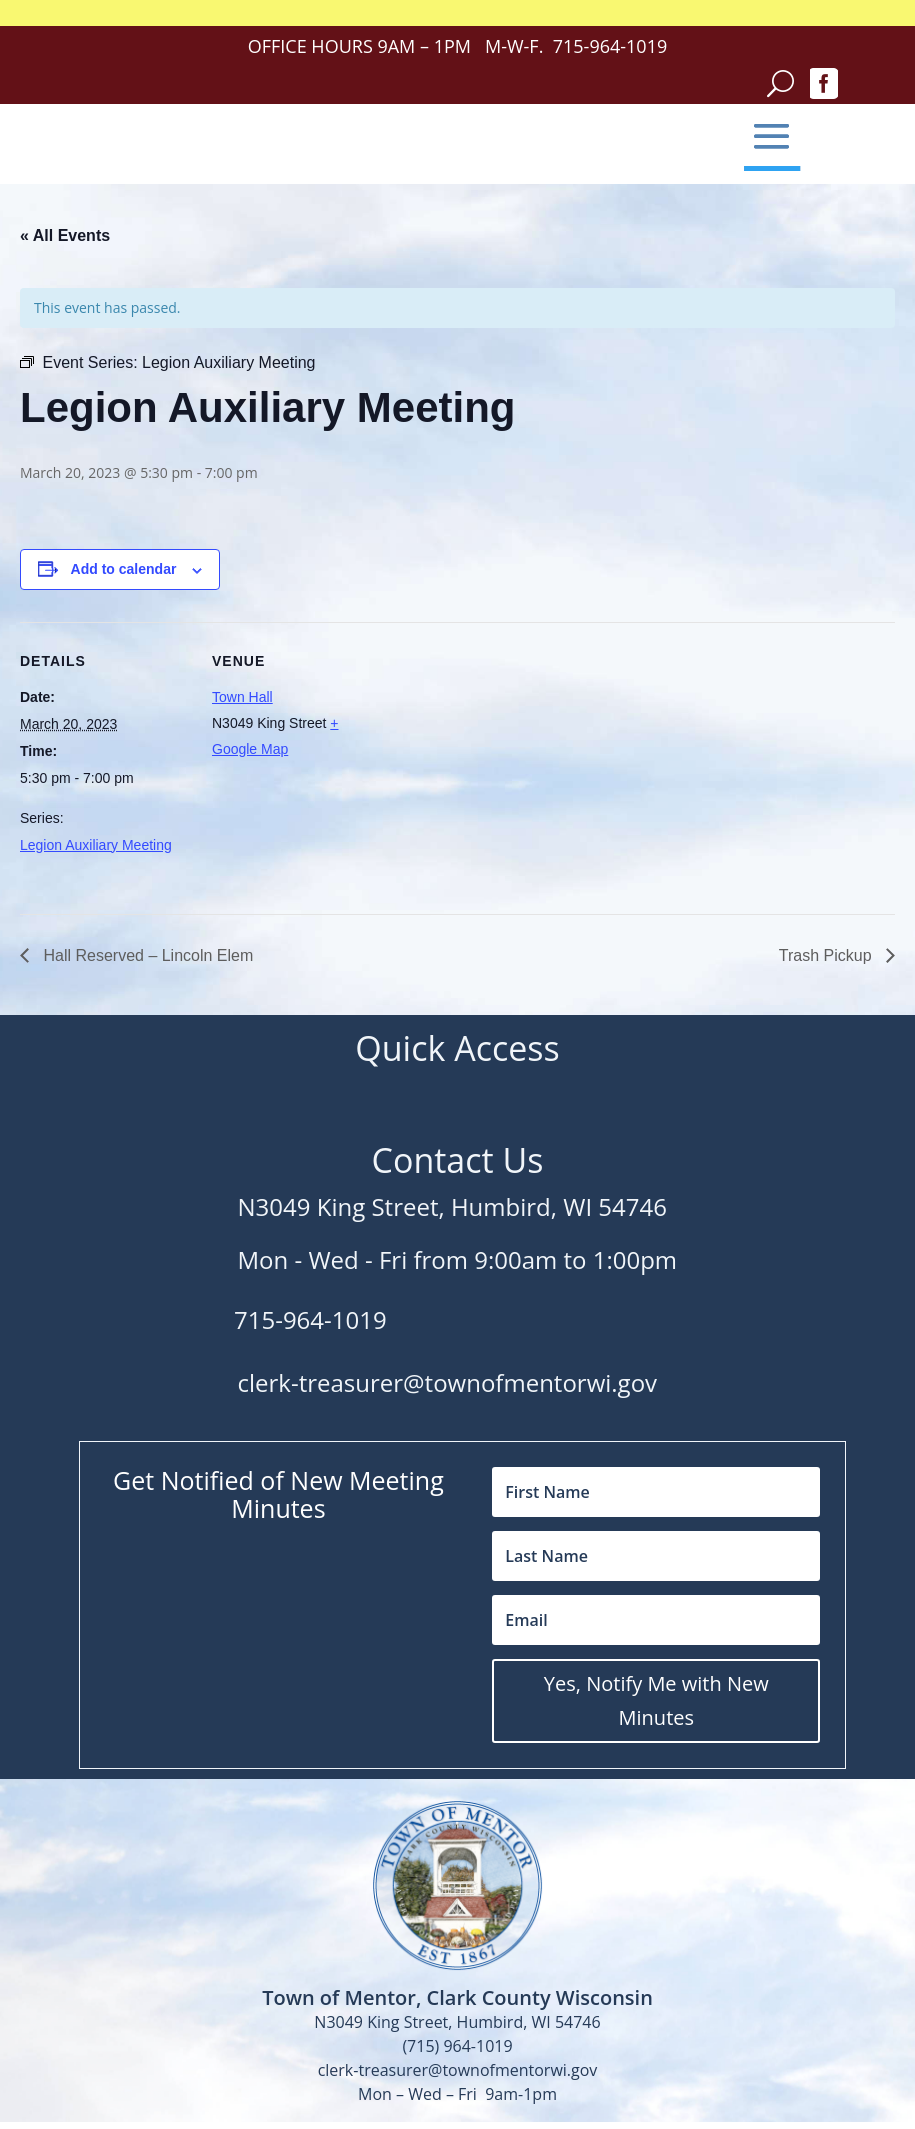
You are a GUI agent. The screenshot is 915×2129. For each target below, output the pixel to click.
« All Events (65, 235)
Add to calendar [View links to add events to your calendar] (124, 569)
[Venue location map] (509, 760)
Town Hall (242, 697)
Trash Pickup (827, 955)
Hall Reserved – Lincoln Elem (146, 955)
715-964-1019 (310, 1319)
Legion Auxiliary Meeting (96, 845)
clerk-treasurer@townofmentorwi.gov (448, 1382)
